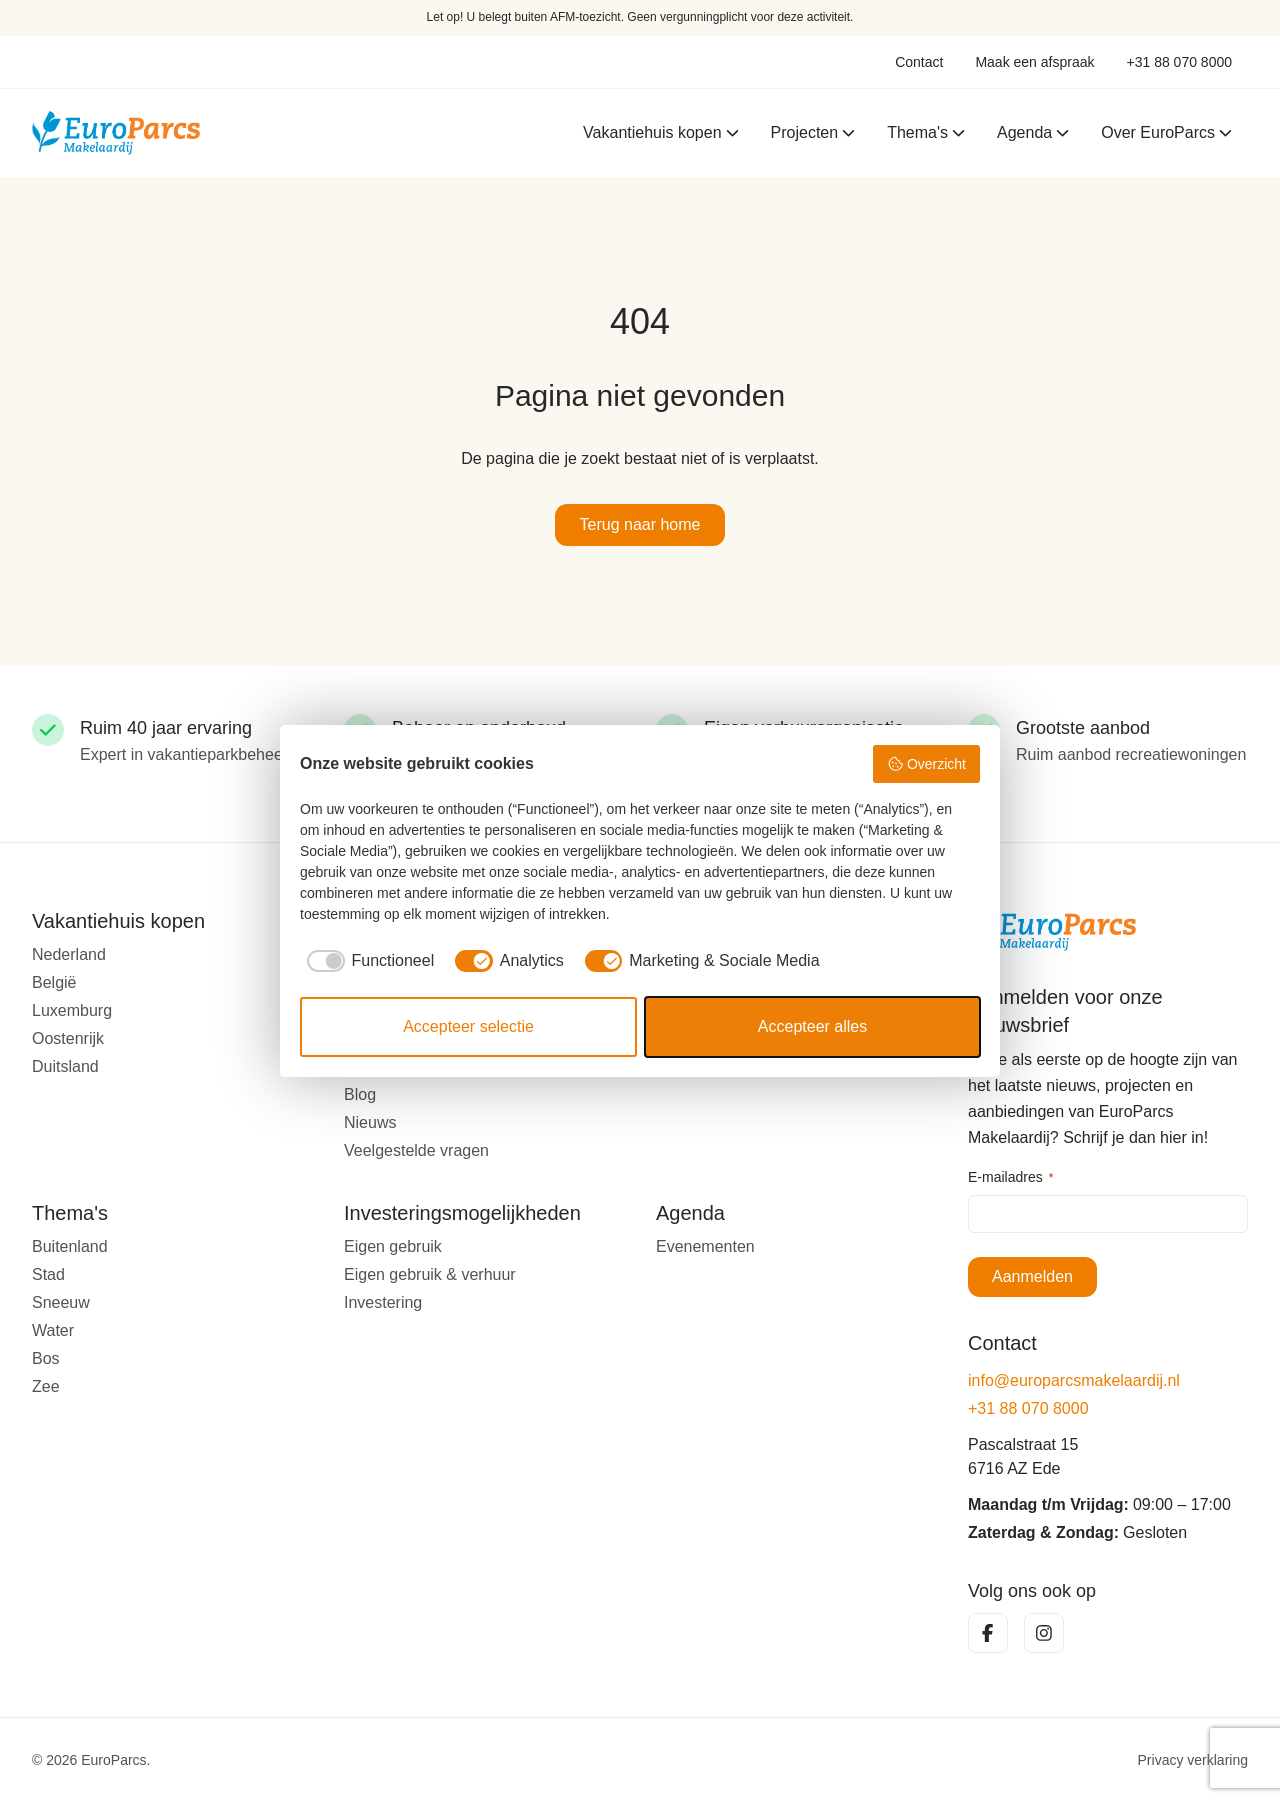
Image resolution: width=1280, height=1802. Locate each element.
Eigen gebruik (393, 1246)
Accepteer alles (812, 1026)
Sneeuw (61, 1302)
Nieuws (370, 1122)
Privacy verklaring (1193, 1760)
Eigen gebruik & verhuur (430, 1274)
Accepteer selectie (468, 1026)
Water (53, 1330)
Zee (46, 1386)
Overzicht (926, 764)
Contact (919, 62)
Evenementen (705, 1246)
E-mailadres (1010, 1178)
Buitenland (70, 1246)
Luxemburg (72, 1010)
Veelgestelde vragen (416, 1150)
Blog (360, 1094)
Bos (46, 1358)
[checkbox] (367, 961)
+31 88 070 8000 (1180, 62)
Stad (48, 1274)
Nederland (69, 954)
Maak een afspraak (1034, 62)
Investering (383, 1302)
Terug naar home (640, 524)
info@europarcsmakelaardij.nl (1074, 1380)
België (54, 982)
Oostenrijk (68, 1038)
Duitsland (65, 1066)
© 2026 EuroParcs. (91, 1760)
